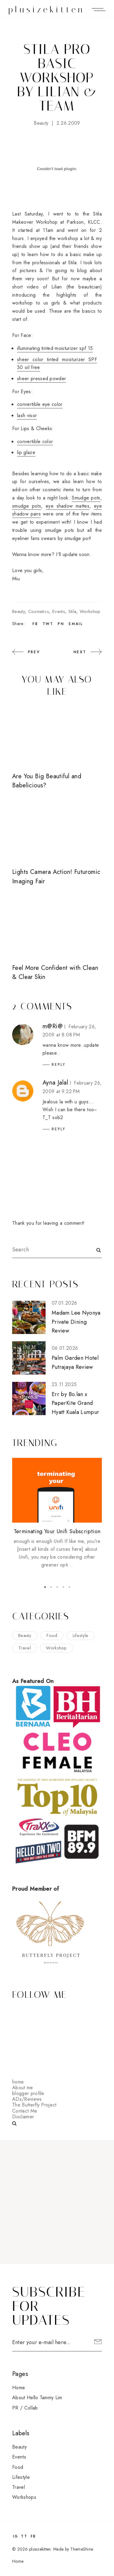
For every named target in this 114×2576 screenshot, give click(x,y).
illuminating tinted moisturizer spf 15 (55, 348)
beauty (41, 123)
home (18, 2081)
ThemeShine (81, 2549)
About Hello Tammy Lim (37, 2397)
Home (18, 2387)
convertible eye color (40, 404)
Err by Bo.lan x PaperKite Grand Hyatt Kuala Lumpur (75, 1403)
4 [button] (63, 1587)
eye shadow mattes (67, 505)
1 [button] (45, 1587)
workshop (90, 611)
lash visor (27, 415)
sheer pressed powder (41, 378)
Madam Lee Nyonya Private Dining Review (76, 1322)
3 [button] (57, 1587)
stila (72, 611)
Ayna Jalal (55, 1082)
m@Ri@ (53, 1026)
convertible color (35, 441)
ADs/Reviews (27, 2099)
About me (22, 2087)
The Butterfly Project (34, 2104)
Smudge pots (86, 497)
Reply (59, 1064)
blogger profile (28, 2093)
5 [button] (69, 1587)
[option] (57, 1513)
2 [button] (51, 1587)
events (58, 611)
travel (24, 1648)
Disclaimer (23, 2116)
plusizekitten (47, 10)
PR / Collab (25, 2407)
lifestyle (80, 1635)
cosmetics (38, 611)
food (52, 1635)
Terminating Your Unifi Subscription (57, 1531)
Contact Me (24, 2110)
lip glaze (26, 452)
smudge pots (26, 505)
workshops (24, 2497)
